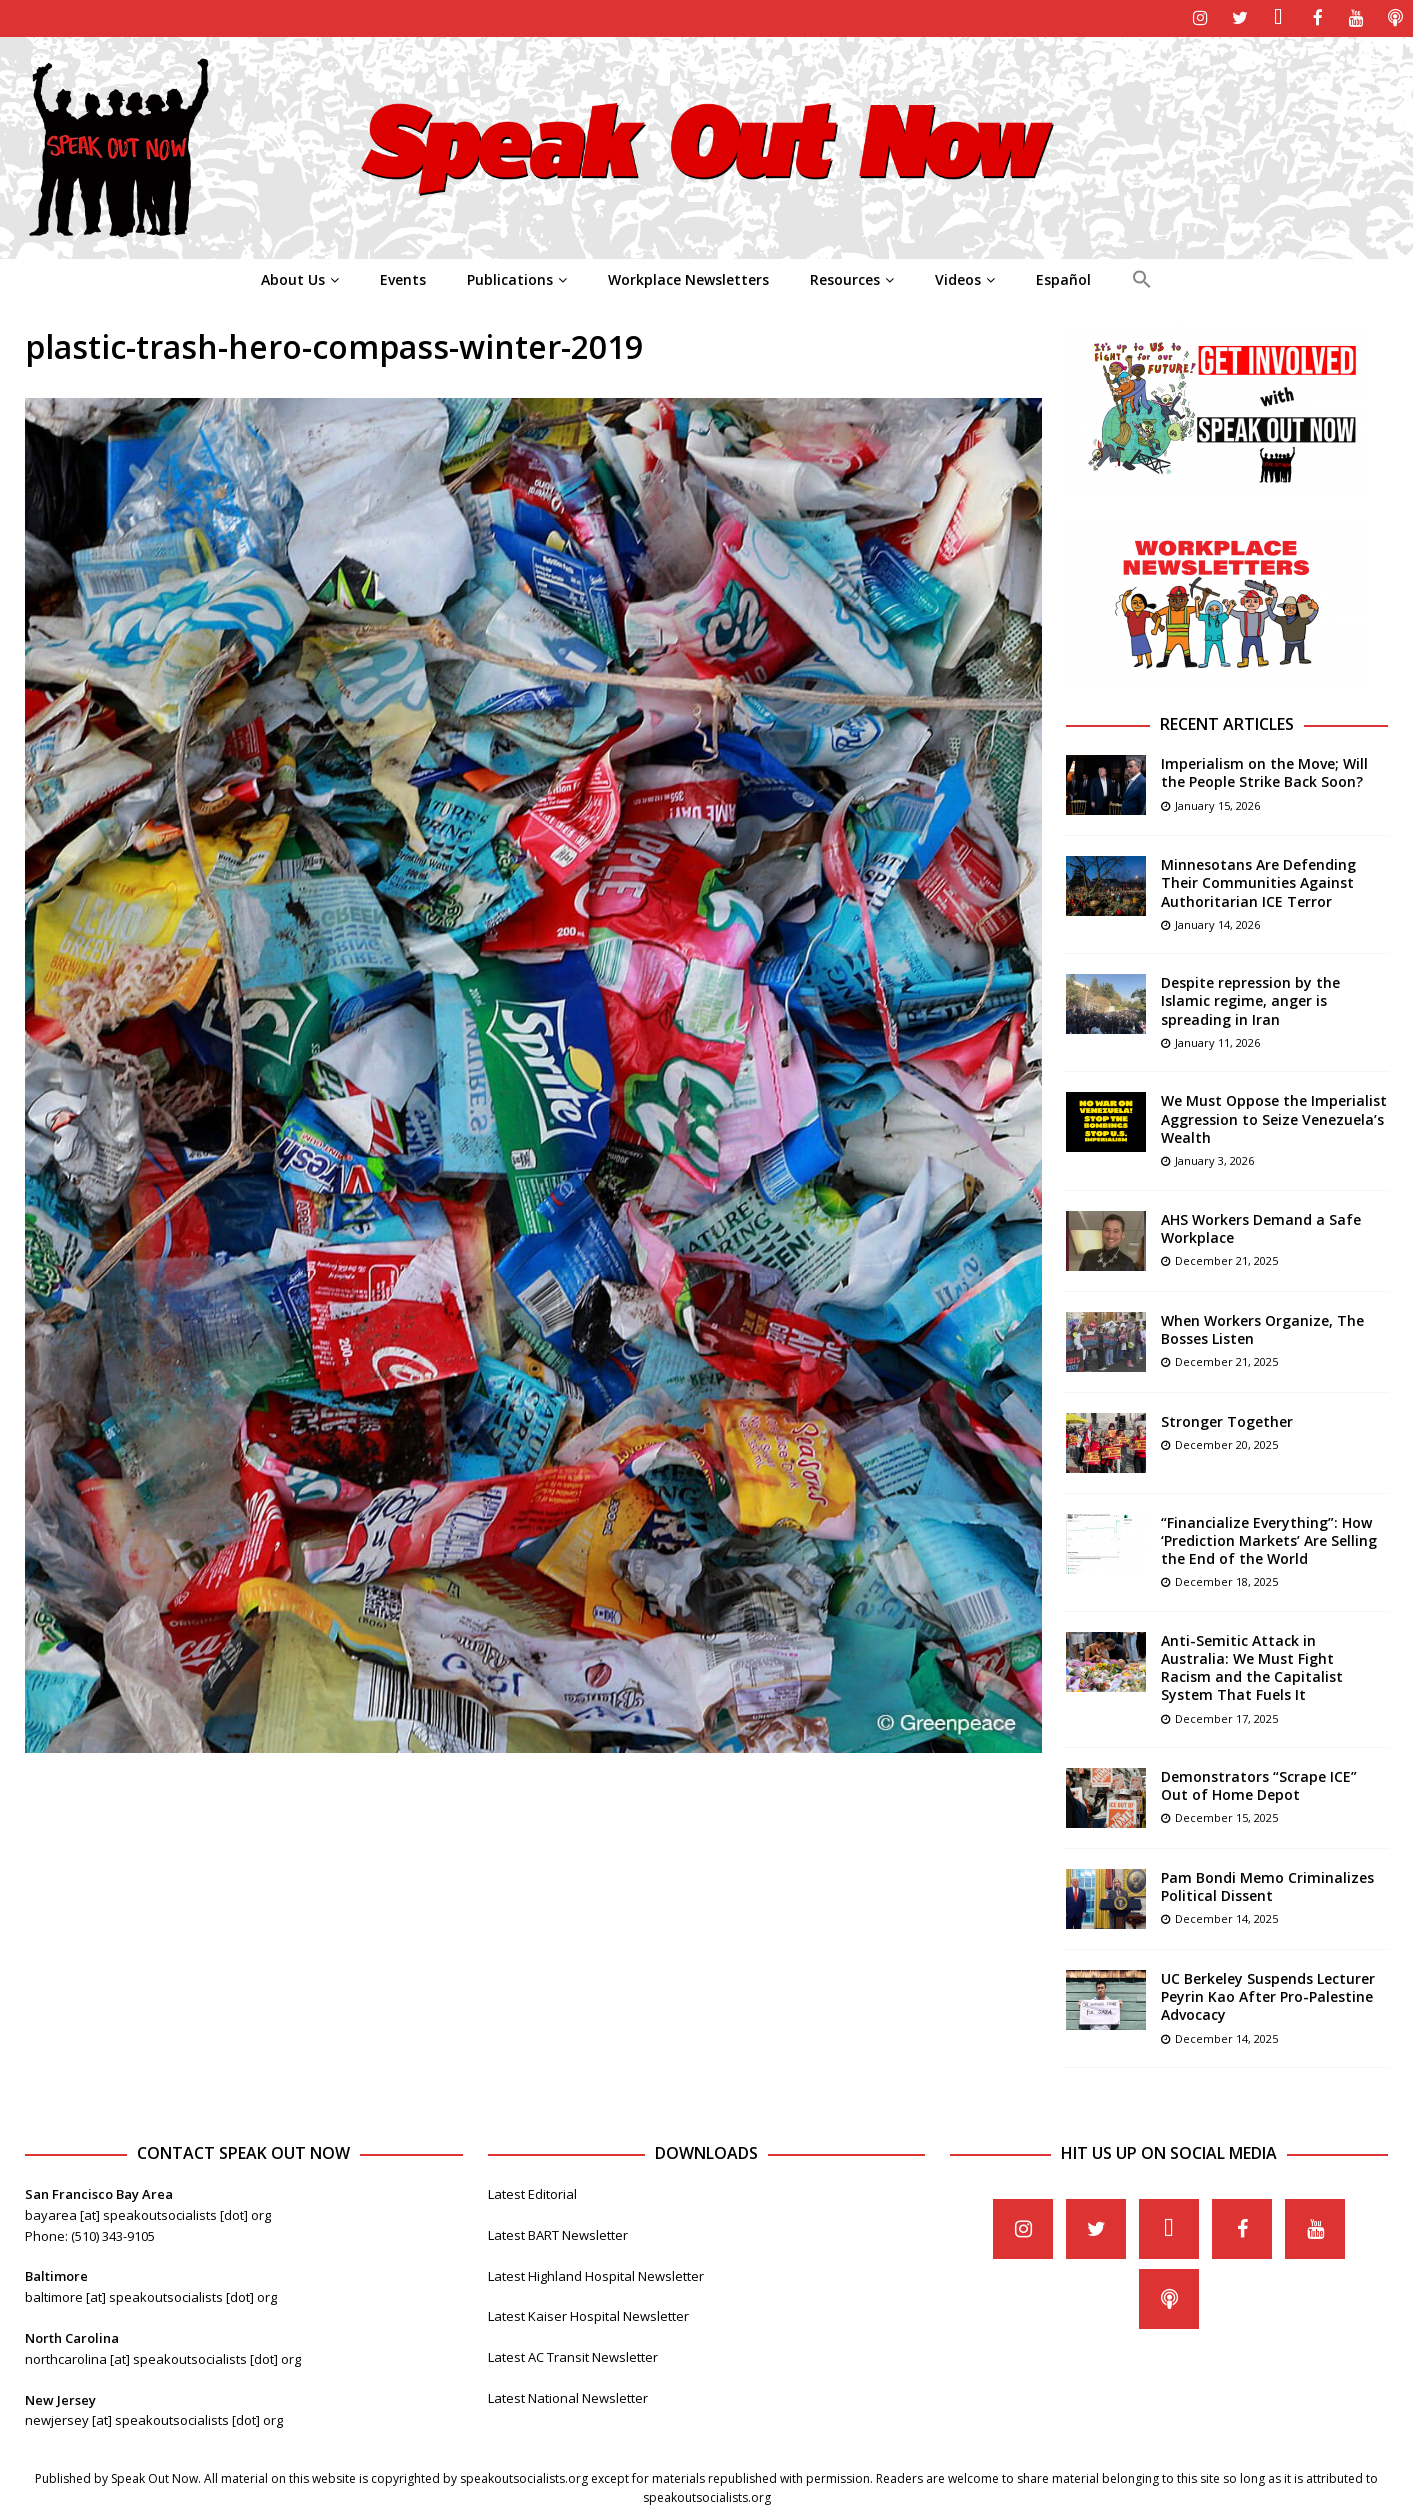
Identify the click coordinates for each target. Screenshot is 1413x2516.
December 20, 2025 (1226, 1442)
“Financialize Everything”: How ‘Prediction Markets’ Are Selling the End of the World (1269, 1538)
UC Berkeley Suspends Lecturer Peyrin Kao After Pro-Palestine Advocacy (1268, 1995)
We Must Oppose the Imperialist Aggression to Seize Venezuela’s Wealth (1274, 1117)
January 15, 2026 (1217, 803)
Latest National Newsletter (568, 2397)
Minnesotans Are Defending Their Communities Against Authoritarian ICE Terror (1258, 881)
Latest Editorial (532, 2193)
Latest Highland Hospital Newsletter (596, 2274)
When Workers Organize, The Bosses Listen (1262, 1327)
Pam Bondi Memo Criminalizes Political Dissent (1267, 1885)
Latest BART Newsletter (558, 2233)
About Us (293, 277)
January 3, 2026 (1214, 1158)
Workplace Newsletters (688, 277)
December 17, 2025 (1226, 1716)
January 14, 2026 (1217, 922)
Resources (845, 277)
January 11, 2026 (1217, 1040)
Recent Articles (1227, 723)
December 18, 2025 (1226, 1580)
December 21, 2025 (1226, 1258)
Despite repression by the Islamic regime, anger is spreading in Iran (1250, 999)
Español (1063, 277)
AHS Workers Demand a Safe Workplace (1261, 1226)
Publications (510, 277)
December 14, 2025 (1226, 1917)
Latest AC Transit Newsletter (573, 2356)
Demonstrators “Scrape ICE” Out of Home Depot (1259, 1784)
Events (403, 277)
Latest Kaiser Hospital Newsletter (588, 2315)
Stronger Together (1227, 1419)
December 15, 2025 (1226, 1816)
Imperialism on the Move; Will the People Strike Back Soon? (1264, 771)
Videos (958, 277)
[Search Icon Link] (1141, 278)
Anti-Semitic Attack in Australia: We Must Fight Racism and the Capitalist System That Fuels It (1252, 1666)
